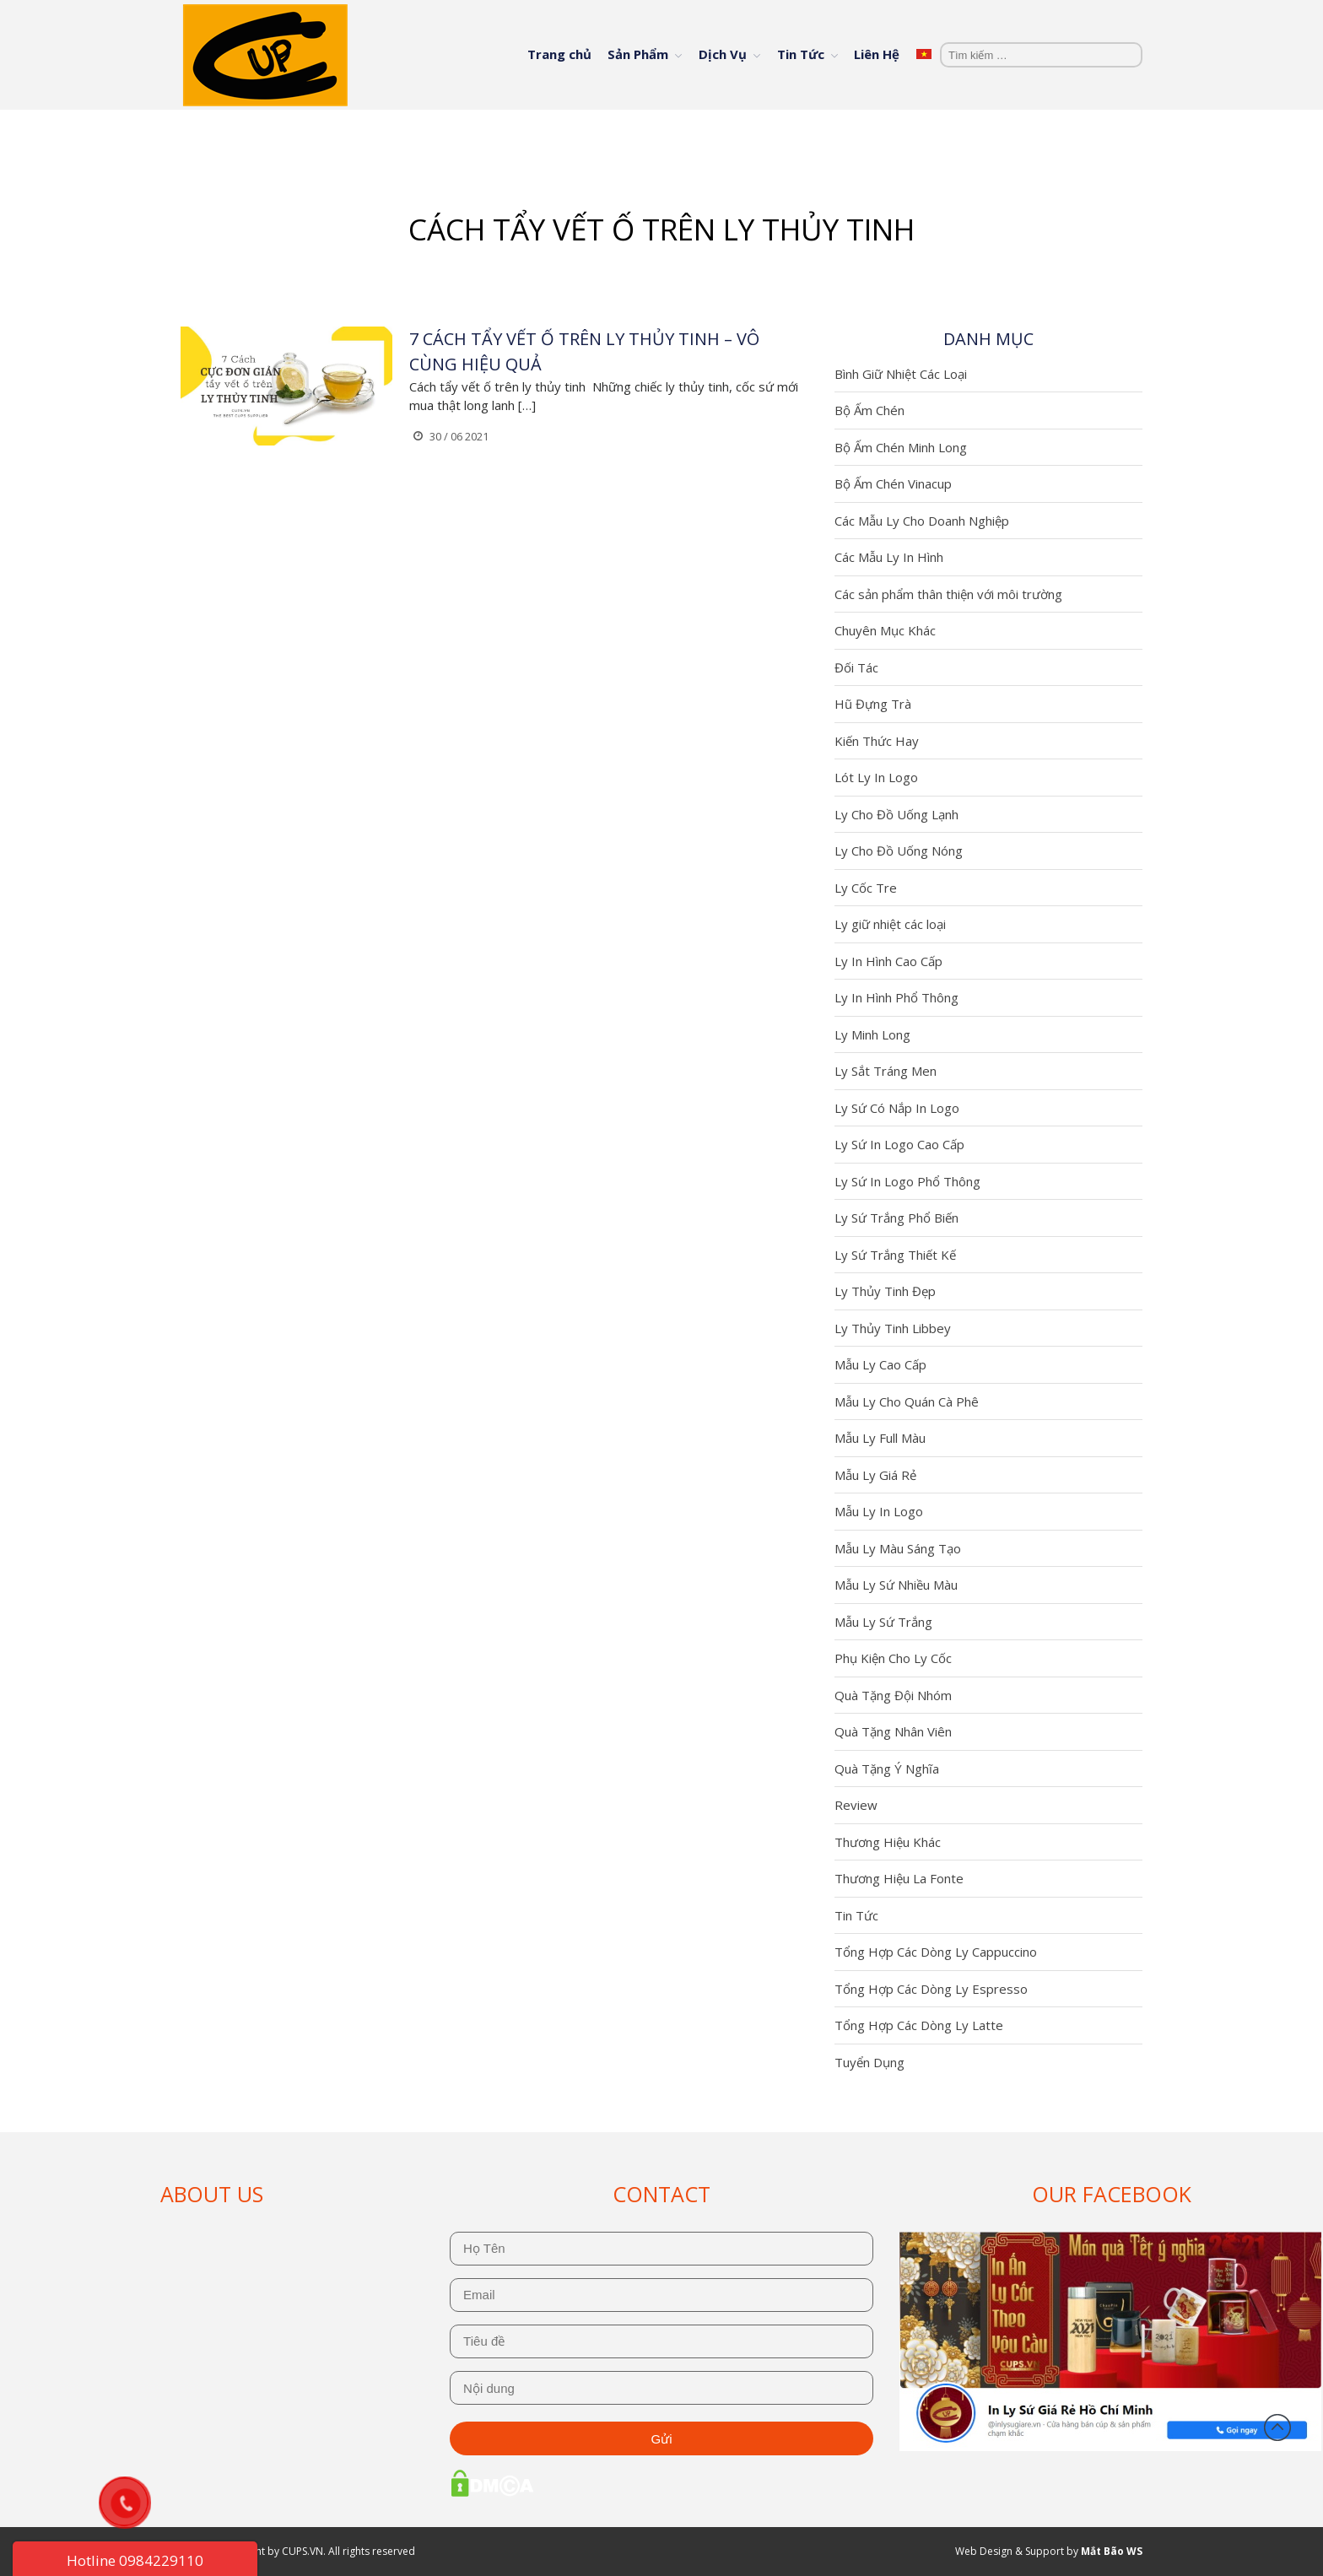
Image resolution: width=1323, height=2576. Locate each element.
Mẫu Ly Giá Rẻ (875, 1474)
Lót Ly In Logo (876, 777)
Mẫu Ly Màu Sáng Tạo (897, 1548)
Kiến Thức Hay (876, 740)
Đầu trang (1277, 2427)
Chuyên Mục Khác (885, 630)
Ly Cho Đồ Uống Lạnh (896, 814)
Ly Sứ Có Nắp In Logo (896, 1107)
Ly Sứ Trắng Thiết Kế (895, 1254)
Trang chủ (559, 54)
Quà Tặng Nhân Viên (893, 1731)
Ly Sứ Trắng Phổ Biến (896, 1217)
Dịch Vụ (723, 54)
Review (856, 1804)
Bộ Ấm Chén (869, 410)
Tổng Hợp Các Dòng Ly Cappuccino (935, 1951)
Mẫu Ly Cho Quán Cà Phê (906, 1401)
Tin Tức (800, 54)
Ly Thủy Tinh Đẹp (885, 1291)
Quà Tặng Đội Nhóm (893, 1695)
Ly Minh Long (872, 1034)
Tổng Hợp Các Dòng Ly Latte (918, 2025)
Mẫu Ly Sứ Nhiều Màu (896, 1584)
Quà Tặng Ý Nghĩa (886, 1768)
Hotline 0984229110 (135, 2560)
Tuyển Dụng (869, 2062)
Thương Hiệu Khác (887, 1841)
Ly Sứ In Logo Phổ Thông (907, 1181)
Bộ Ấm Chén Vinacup (893, 483)
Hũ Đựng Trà (872, 703)
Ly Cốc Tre (865, 887)
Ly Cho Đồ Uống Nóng (898, 850)
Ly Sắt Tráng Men (885, 1070)
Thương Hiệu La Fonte (899, 1878)
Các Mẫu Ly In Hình (888, 556)
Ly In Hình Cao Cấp (888, 961)
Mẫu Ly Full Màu (880, 1437)
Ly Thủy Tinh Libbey (892, 1328)
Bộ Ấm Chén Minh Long (900, 447)
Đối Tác (856, 667)
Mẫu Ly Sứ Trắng (883, 1621)
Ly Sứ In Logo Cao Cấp (899, 1144)
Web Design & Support (1009, 2551)
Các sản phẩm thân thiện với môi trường (948, 594)
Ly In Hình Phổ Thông (896, 997)
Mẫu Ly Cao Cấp (880, 1364)
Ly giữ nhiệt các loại (890, 923)
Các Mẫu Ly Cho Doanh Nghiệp (921, 520)
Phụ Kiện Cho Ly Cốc (893, 1658)
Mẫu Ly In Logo (878, 1511)
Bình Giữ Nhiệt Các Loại (900, 373)
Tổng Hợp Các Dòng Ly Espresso (931, 1988)
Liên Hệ (876, 54)
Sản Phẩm (638, 54)
